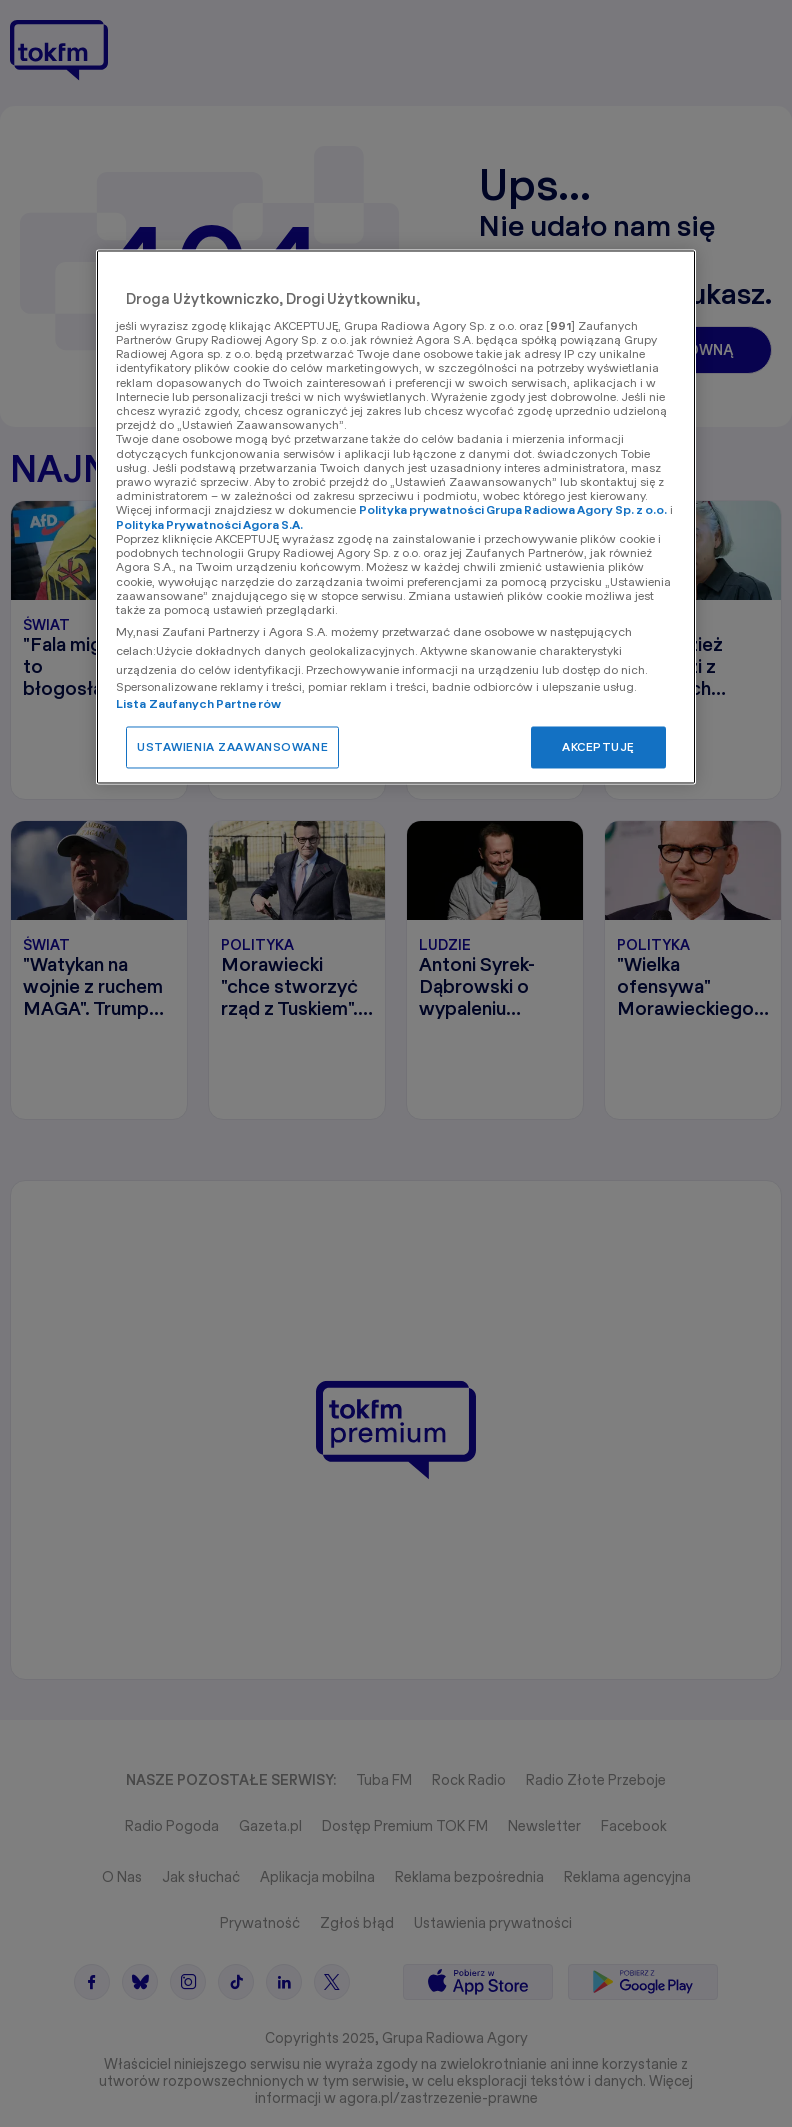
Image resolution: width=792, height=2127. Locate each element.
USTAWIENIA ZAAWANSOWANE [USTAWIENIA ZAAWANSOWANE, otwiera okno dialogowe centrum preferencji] (232, 746)
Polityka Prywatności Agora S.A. (209, 524)
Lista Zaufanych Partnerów (198, 703)
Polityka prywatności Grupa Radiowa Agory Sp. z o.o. (513, 510)
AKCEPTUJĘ (598, 746)
